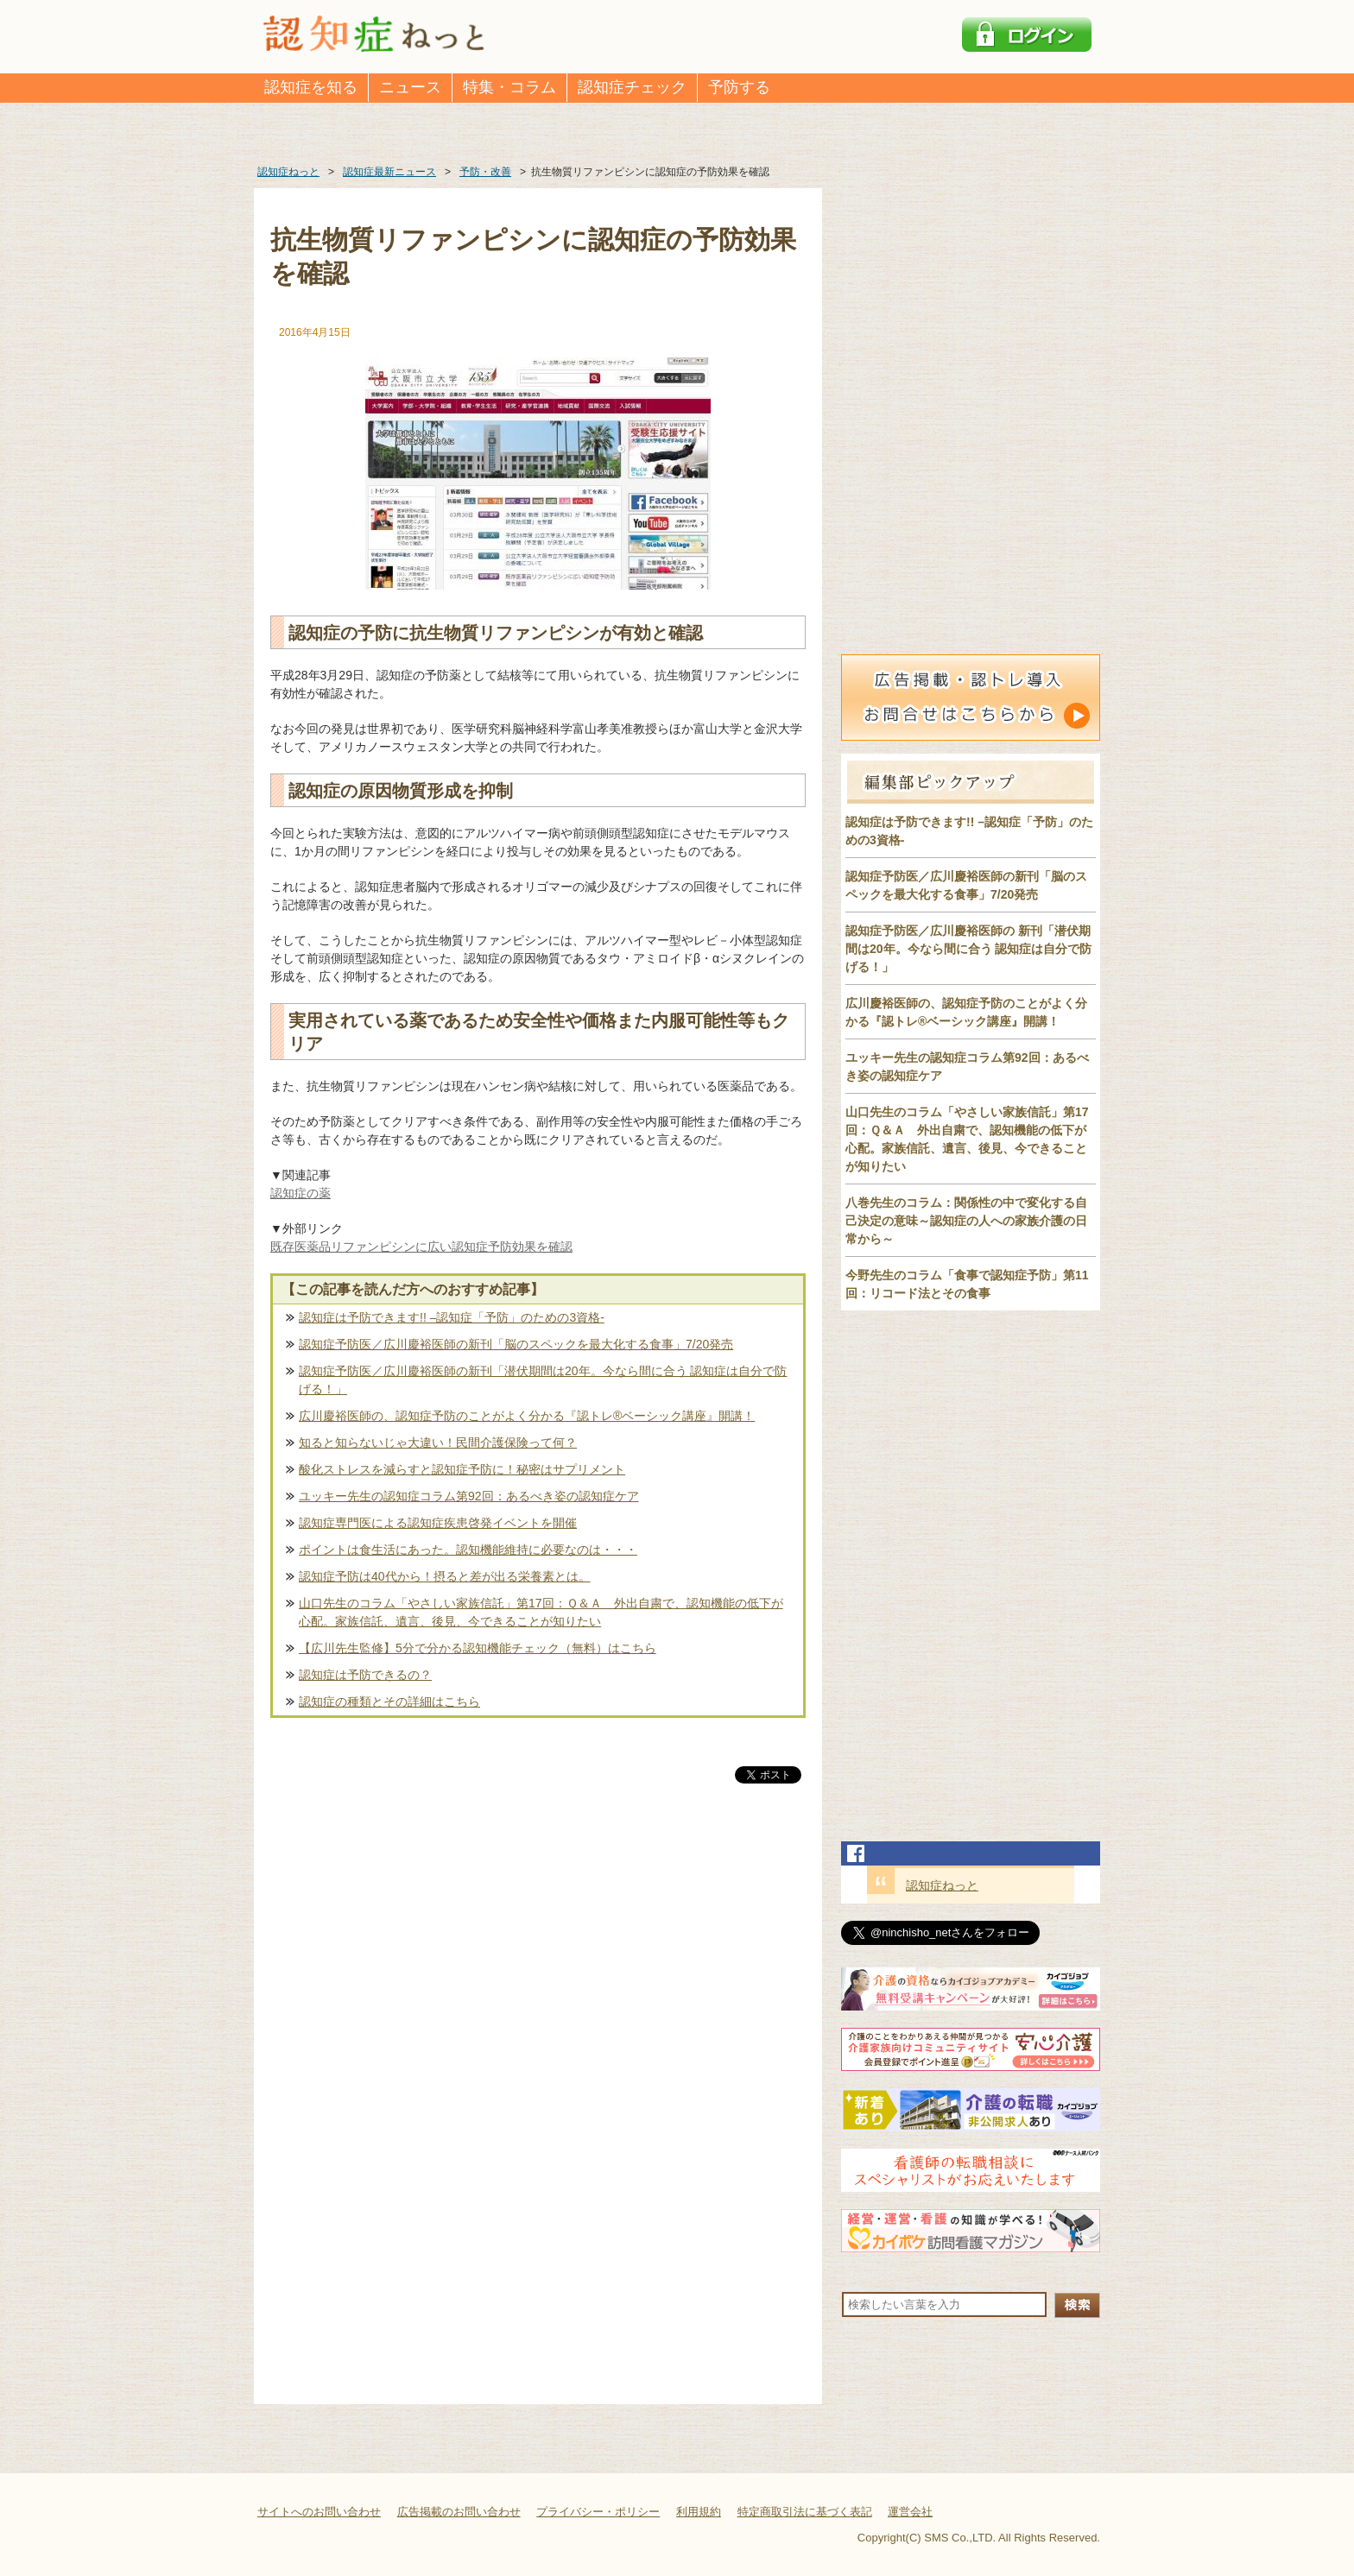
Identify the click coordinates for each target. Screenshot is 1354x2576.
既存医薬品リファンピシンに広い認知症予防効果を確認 (421, 1246)
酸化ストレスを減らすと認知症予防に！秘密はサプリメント (462, 1469)
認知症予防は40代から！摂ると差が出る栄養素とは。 (445, 1576)
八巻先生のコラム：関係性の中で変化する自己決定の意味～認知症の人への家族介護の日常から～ (966, 1221)
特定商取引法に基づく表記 (804, 2511)
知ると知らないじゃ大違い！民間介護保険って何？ (438, 1442)
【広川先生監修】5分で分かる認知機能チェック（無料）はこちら (477, 1648)
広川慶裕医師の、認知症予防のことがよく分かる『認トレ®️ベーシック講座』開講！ (527, 1416)
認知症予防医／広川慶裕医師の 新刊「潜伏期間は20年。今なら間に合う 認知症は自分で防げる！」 (968, 949)
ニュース (410, 87)
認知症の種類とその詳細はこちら (389, 1701)
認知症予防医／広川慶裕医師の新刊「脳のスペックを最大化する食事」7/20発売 (516, 1344)
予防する (739, 87)
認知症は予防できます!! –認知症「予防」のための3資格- (451, 1317)
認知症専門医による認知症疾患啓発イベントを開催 (438, 1523)
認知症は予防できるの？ (365, 1675)
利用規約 (698, 2511)
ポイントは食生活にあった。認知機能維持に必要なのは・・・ (468, 1549)
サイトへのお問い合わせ (319, 2511)
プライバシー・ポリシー (598, 2511)
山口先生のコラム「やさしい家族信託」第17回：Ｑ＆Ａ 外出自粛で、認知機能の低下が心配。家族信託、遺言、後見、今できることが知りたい (541, 1612)
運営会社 (910, 2511)
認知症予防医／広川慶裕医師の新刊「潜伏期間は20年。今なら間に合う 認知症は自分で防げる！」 (543, 1380)
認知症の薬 (300, 1193)
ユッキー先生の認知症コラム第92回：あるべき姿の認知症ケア (469, 1496)
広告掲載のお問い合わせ (459, 2511)
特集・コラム (509, 87)
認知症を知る (310, 87)
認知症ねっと (942, 1885)
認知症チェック (632, 87)
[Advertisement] (538, 1967)
